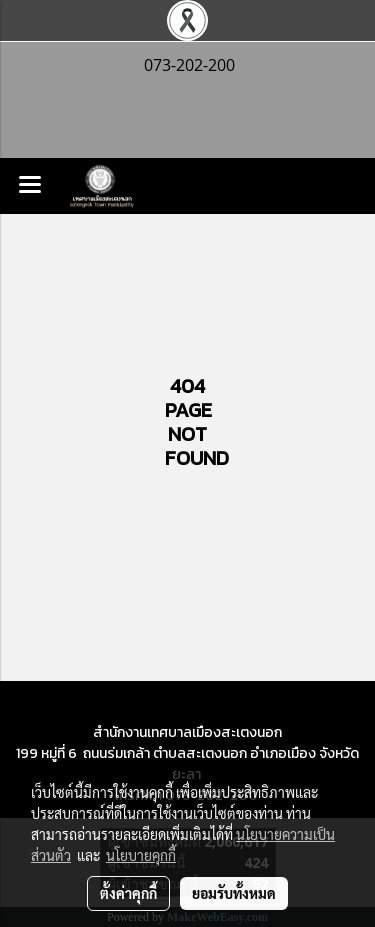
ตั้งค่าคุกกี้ (128, 893)
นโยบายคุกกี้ (141, 855)
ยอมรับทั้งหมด (234, 893)
